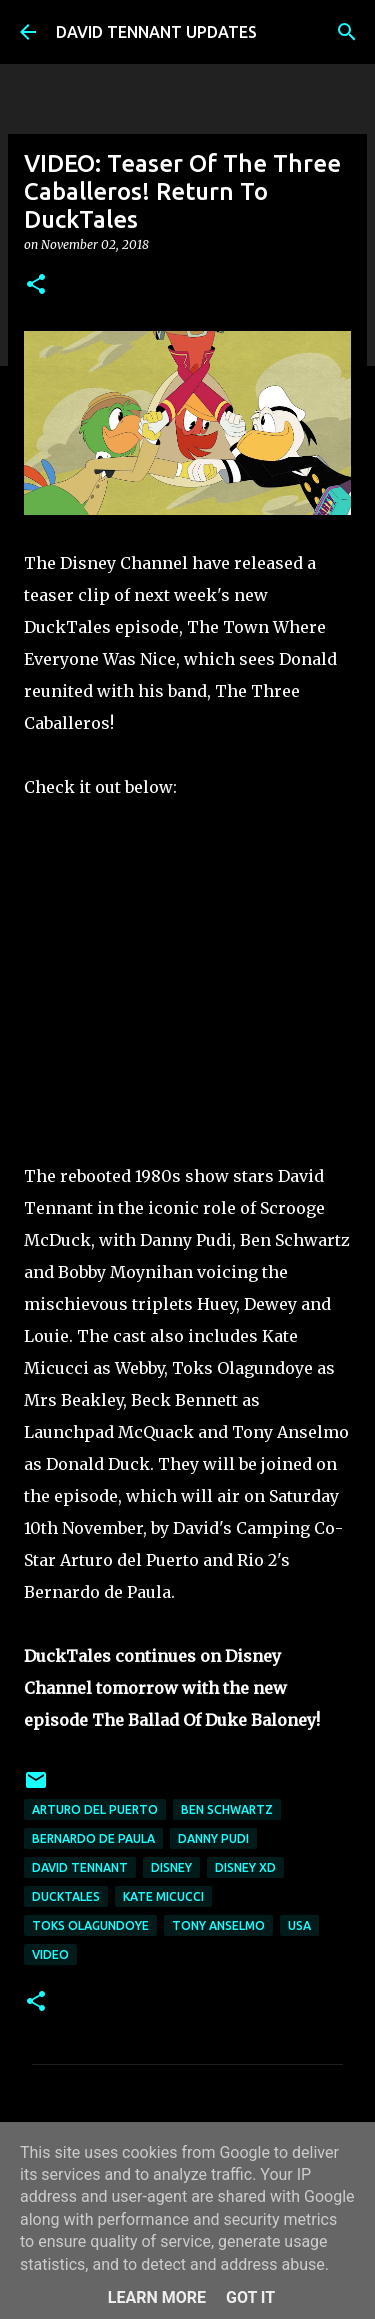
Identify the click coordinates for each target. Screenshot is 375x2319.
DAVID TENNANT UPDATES (156, 32)
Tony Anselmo (218, 1925)
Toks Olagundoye (90, 1925)
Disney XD (245, 1867)
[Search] (347, 32)
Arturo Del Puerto (95, 1809)
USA (299, 1925)
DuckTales (66, 1896)
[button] (36, 285)
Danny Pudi (213, 1838)
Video (50, 1954)
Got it (250, 2297)
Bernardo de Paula (93, 1838)
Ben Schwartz (227, 1809)
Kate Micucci (163, 1896)
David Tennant (80, 1867)
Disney (171, 1867)
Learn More (157, 2297)
